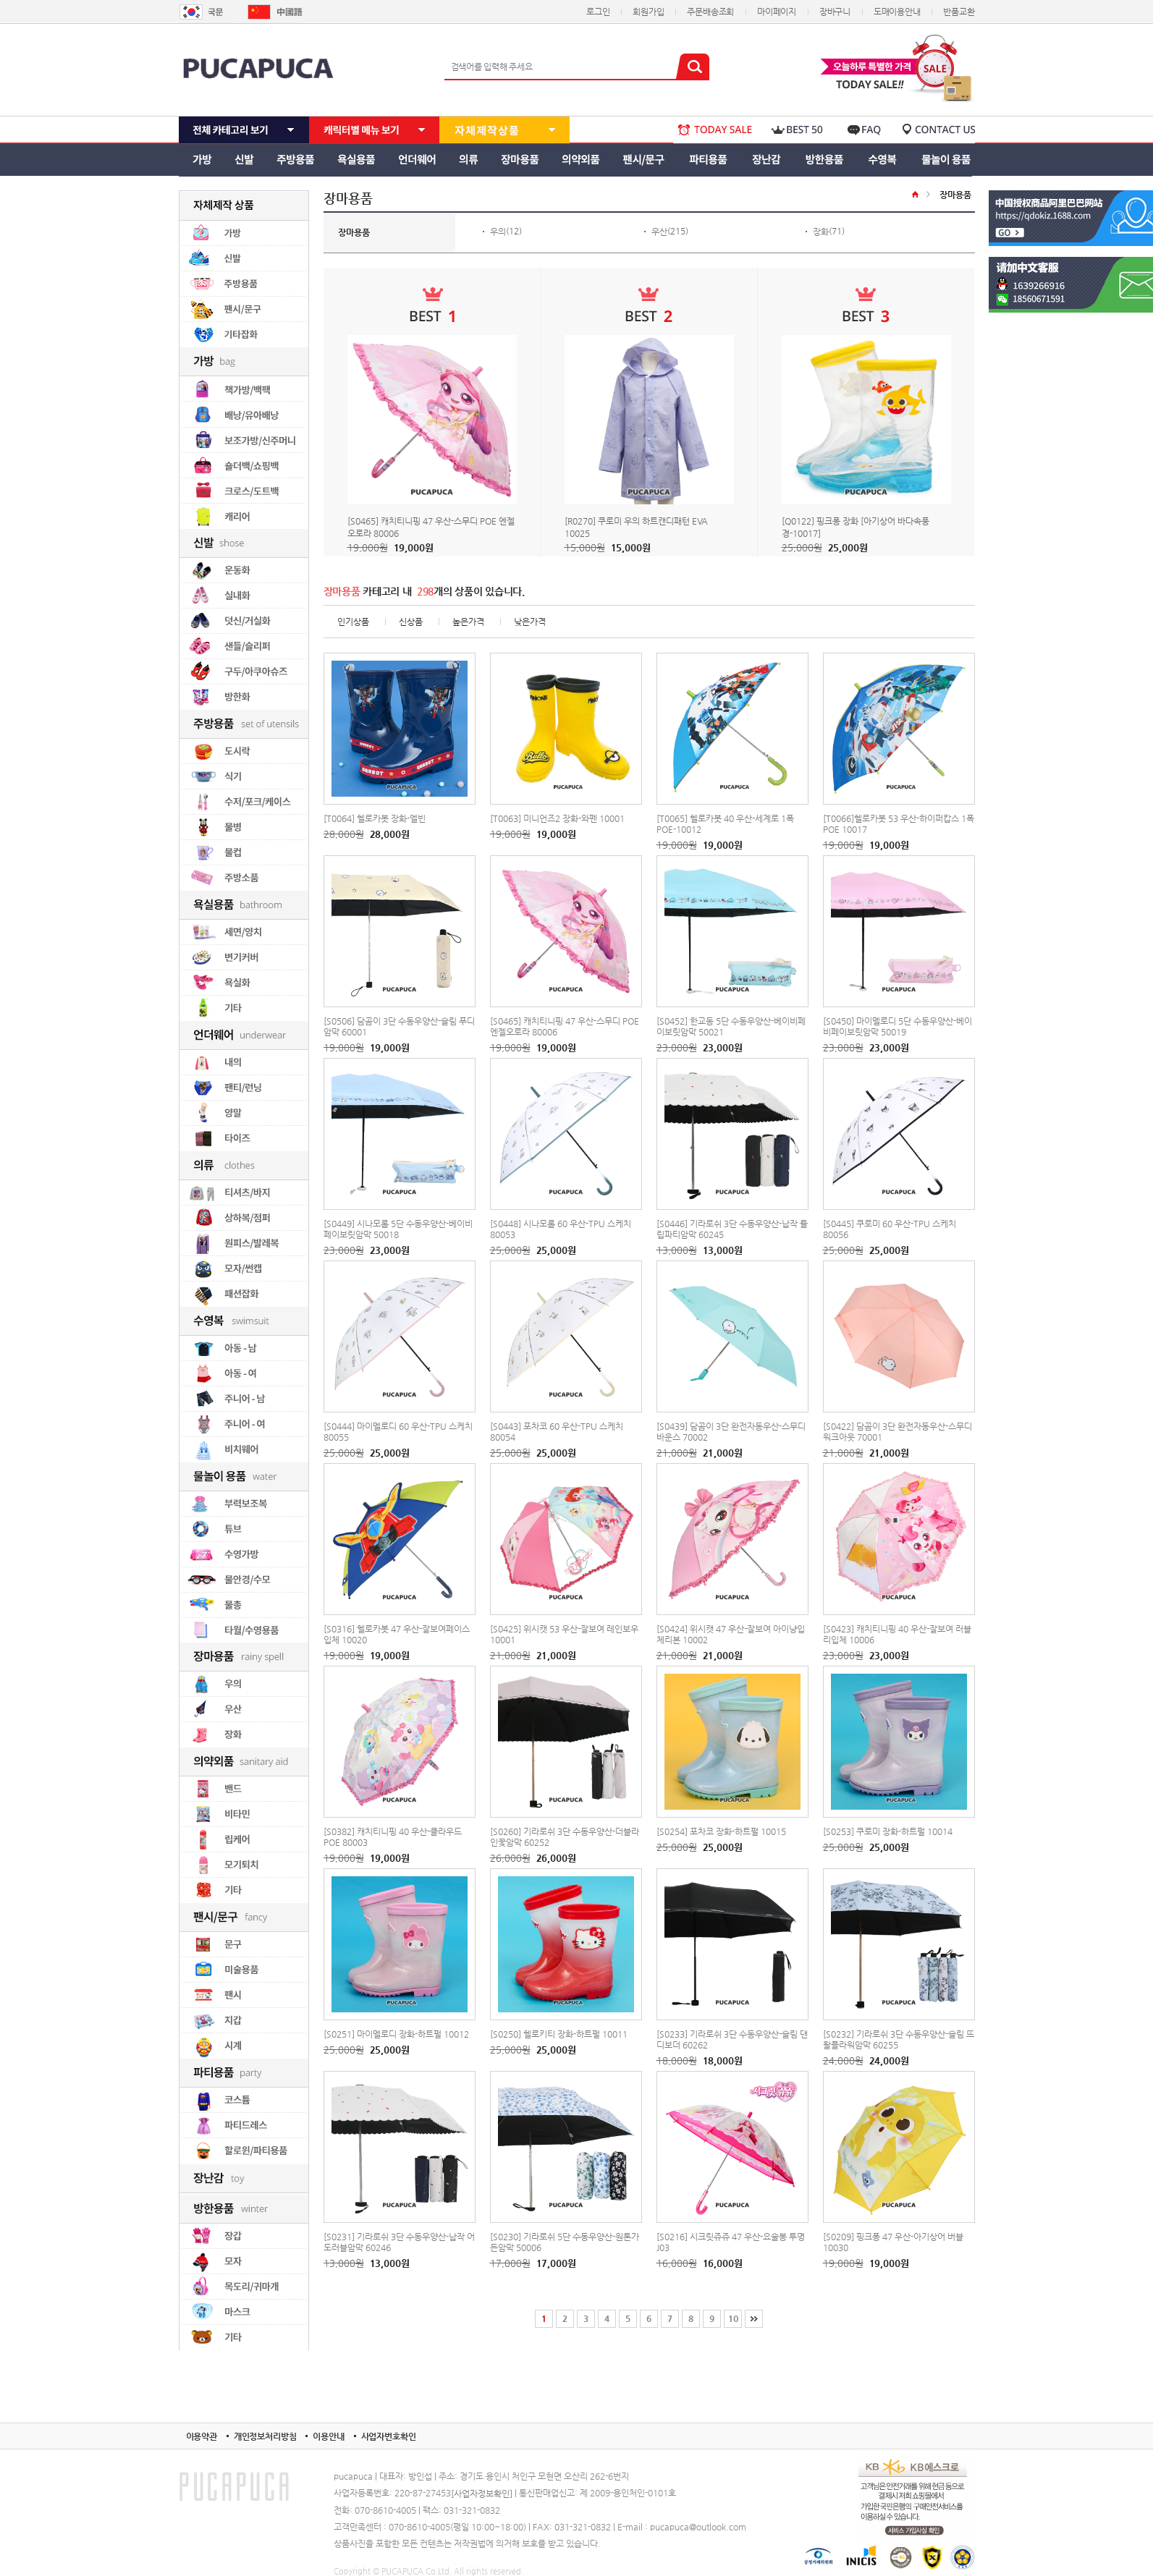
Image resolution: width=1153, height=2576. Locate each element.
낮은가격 (530, 622)
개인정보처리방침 (265, 2436)
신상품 (411, 622)
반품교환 (958, 12)
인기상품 (353, 622)
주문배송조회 (710, 12)
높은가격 (468, 622)
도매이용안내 (897, 12)
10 (733, 2318)
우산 (659, 231)
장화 (821, 231)
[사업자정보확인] (481, 2493)
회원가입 (648, 12)
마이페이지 (776, 12)
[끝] (754, 2319)
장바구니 (834, 12)
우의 (498, 231)
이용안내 (328, 2436)
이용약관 (201, 2436)
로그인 (597, 12)
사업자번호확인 (388, 2436)
